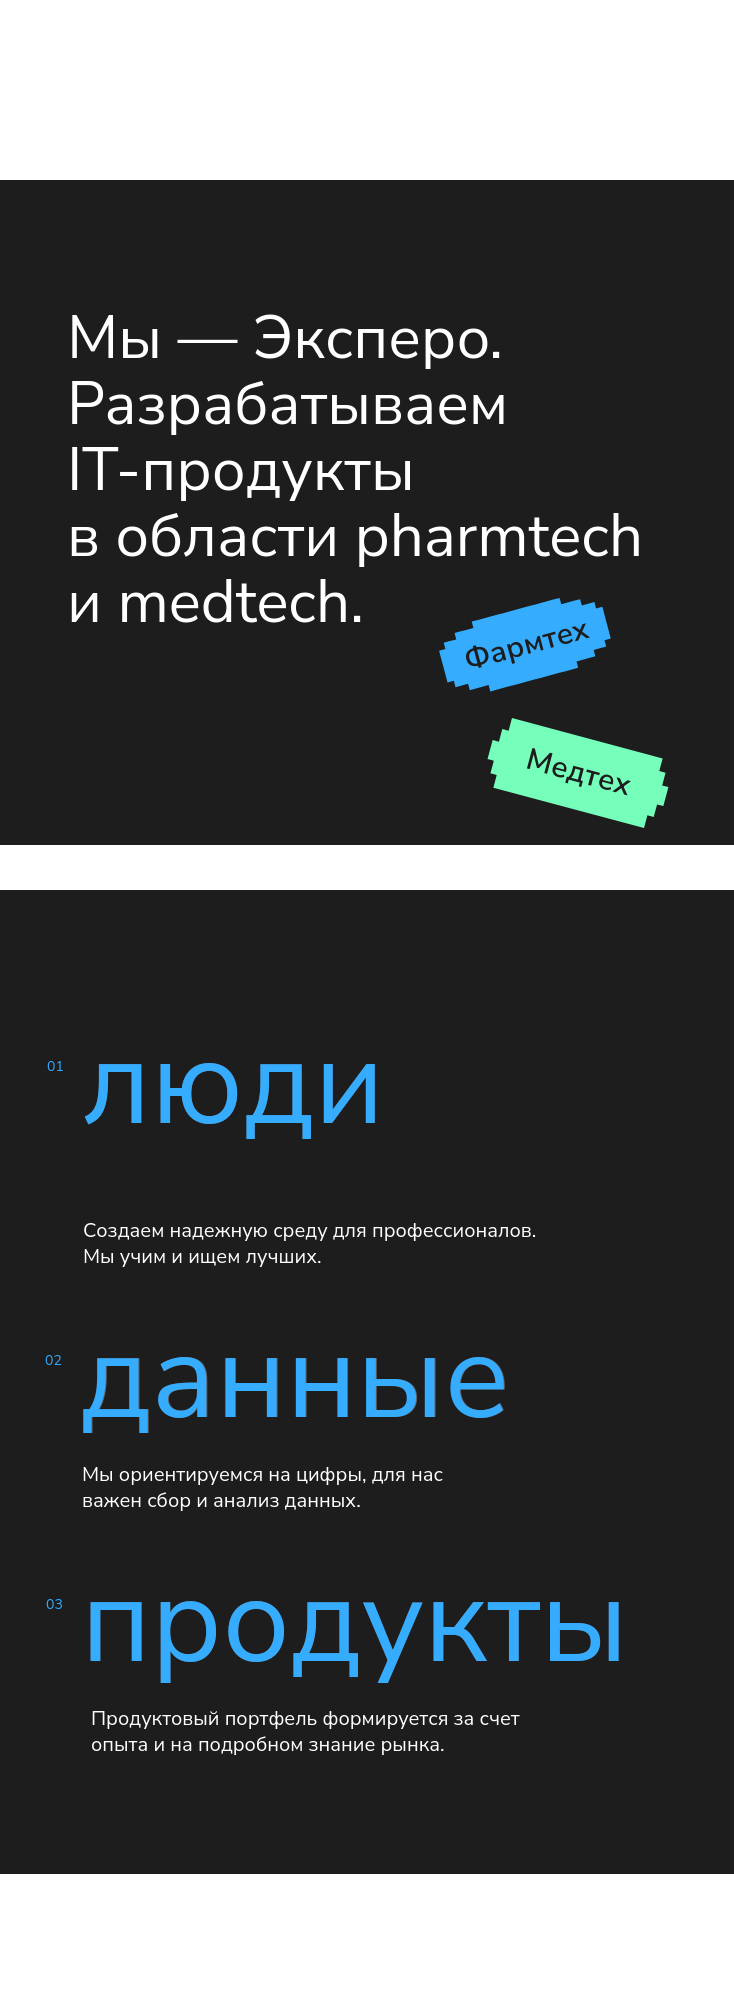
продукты (354, 1621)
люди (233, 1083)
